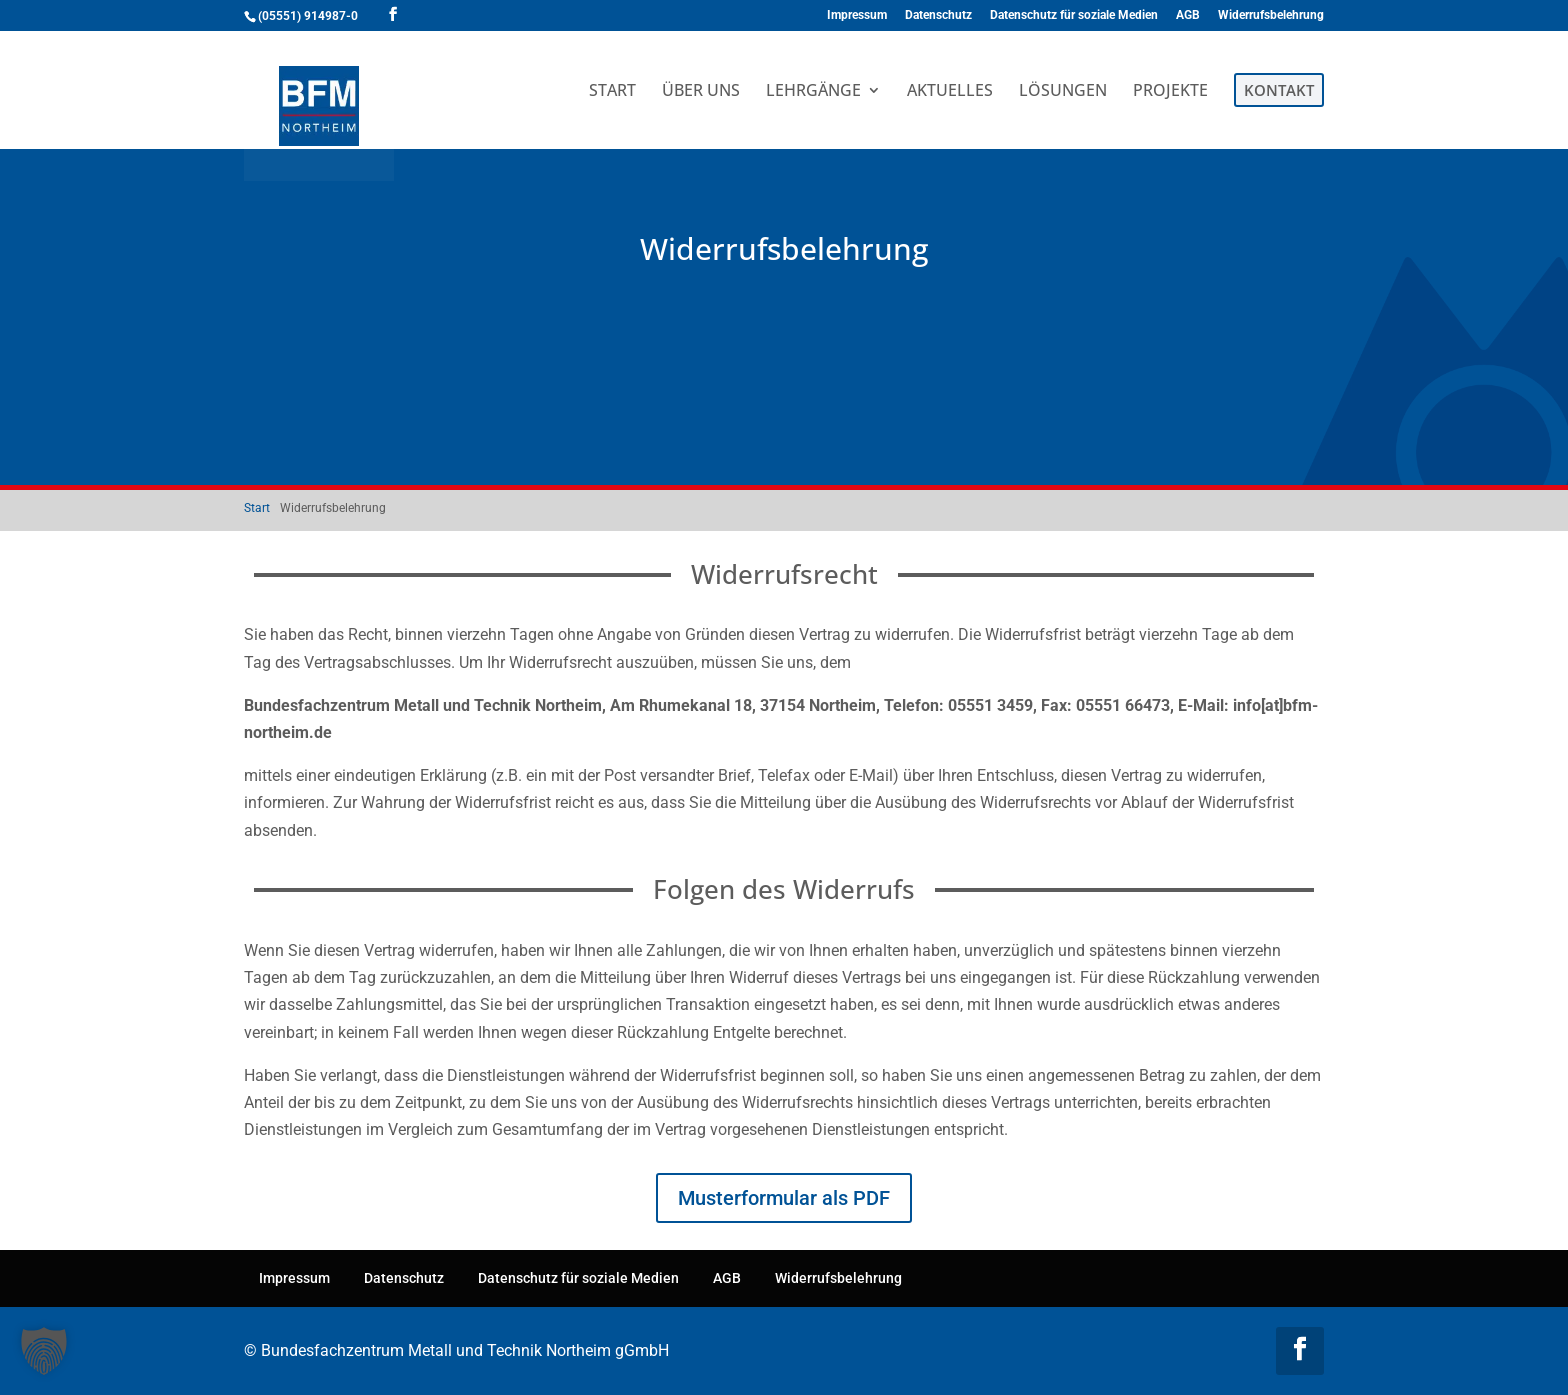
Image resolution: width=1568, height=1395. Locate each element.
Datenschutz (938, 15)
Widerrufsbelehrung (1271, 15)
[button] (44, 1351)
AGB (1188, 15)
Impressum (857, 15)
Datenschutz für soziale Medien (1074, 15)
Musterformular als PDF (784, 1198)
